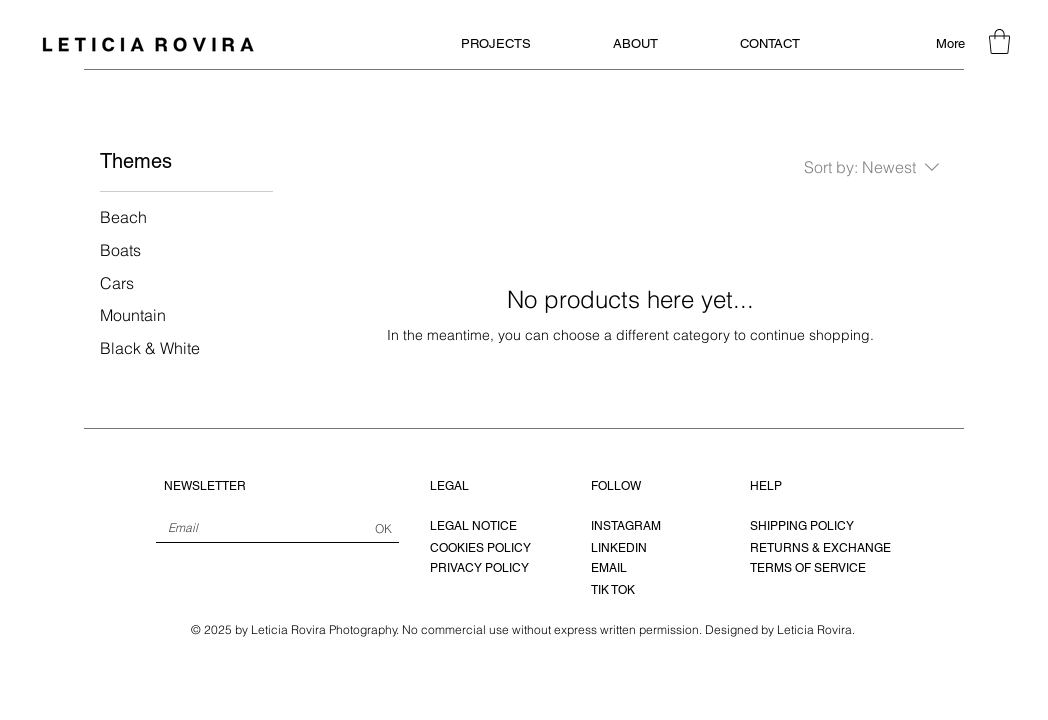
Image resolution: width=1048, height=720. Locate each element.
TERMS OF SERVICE (808, 568)
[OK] (383, 529)
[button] (999, 41)
